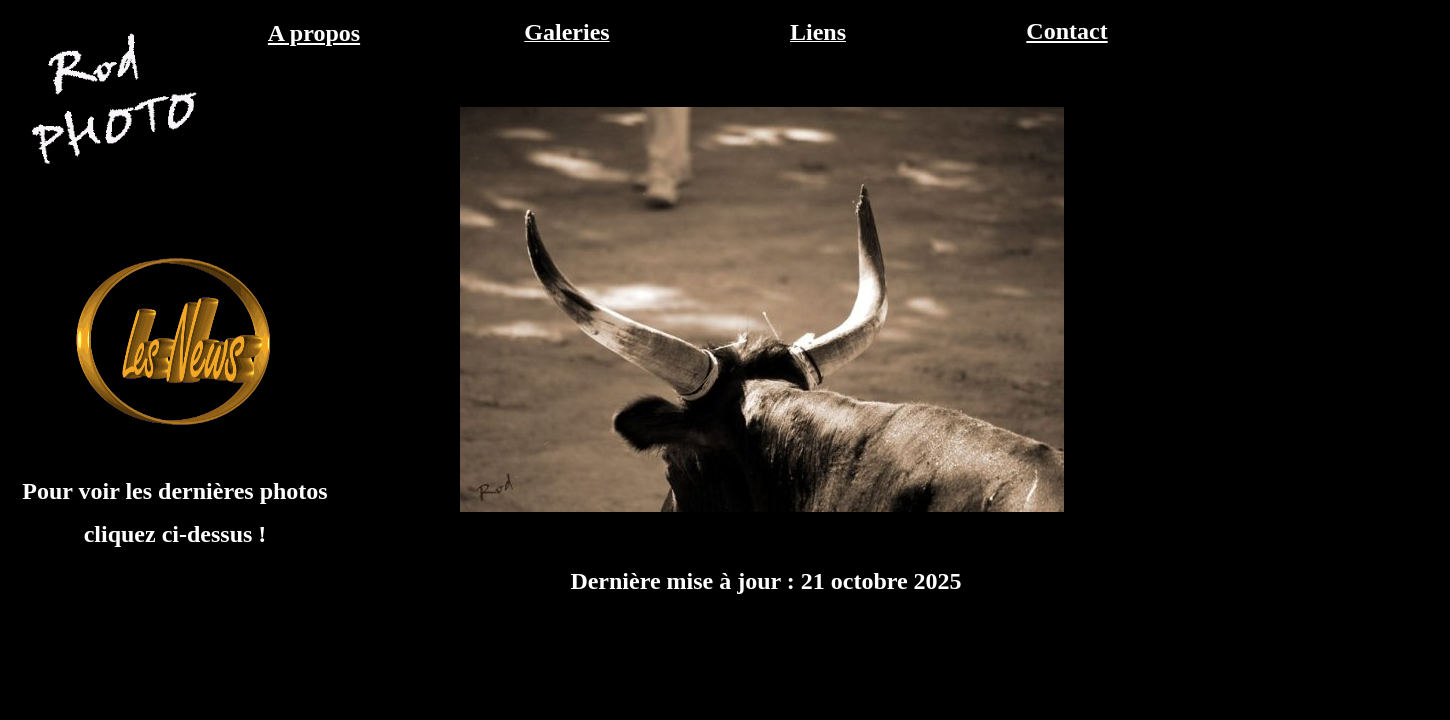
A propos (314, 33)
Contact (1066, 31)
